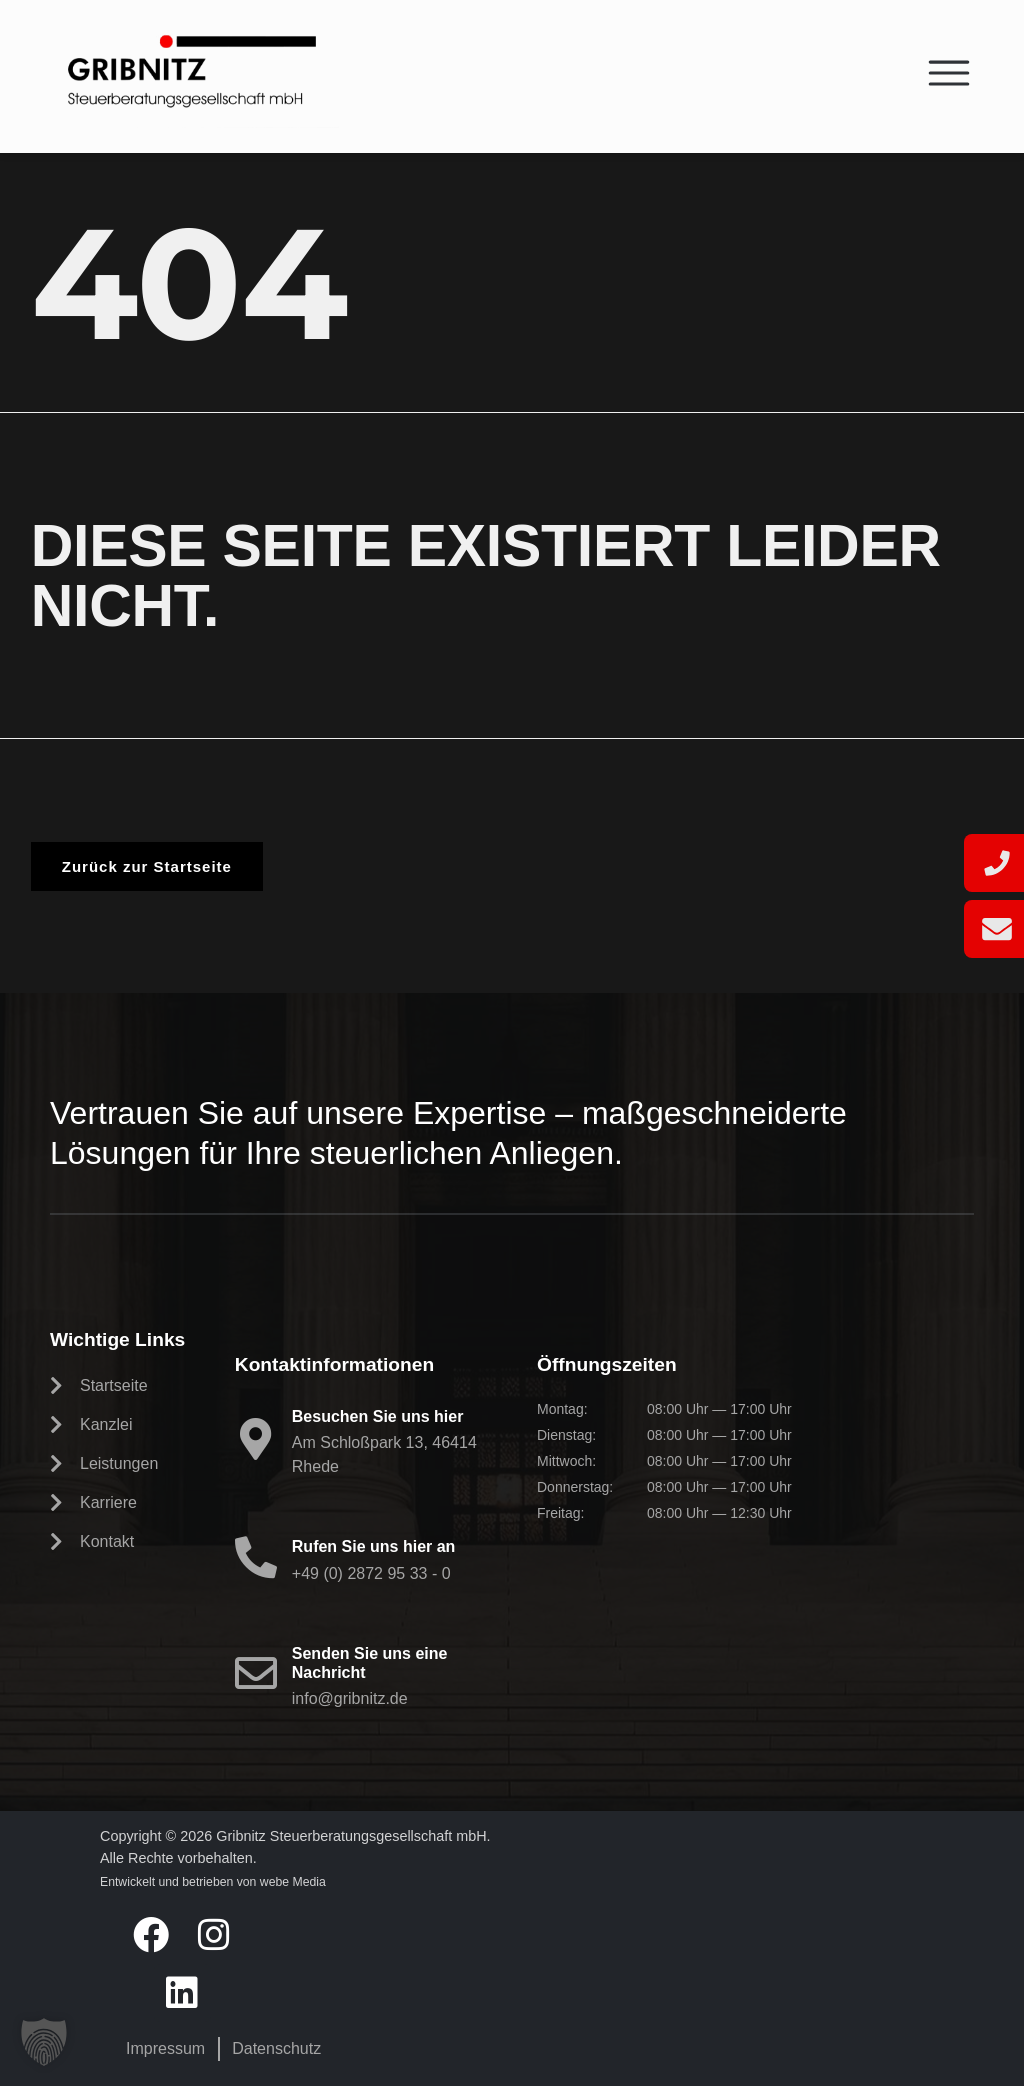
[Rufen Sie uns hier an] (256, 1557)
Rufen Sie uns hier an (374, 1546)
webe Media (293, 1882)
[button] (44, 2042)
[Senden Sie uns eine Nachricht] (256, 1673)
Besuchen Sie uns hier (378, 1416)
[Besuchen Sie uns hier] (256, 1439)
